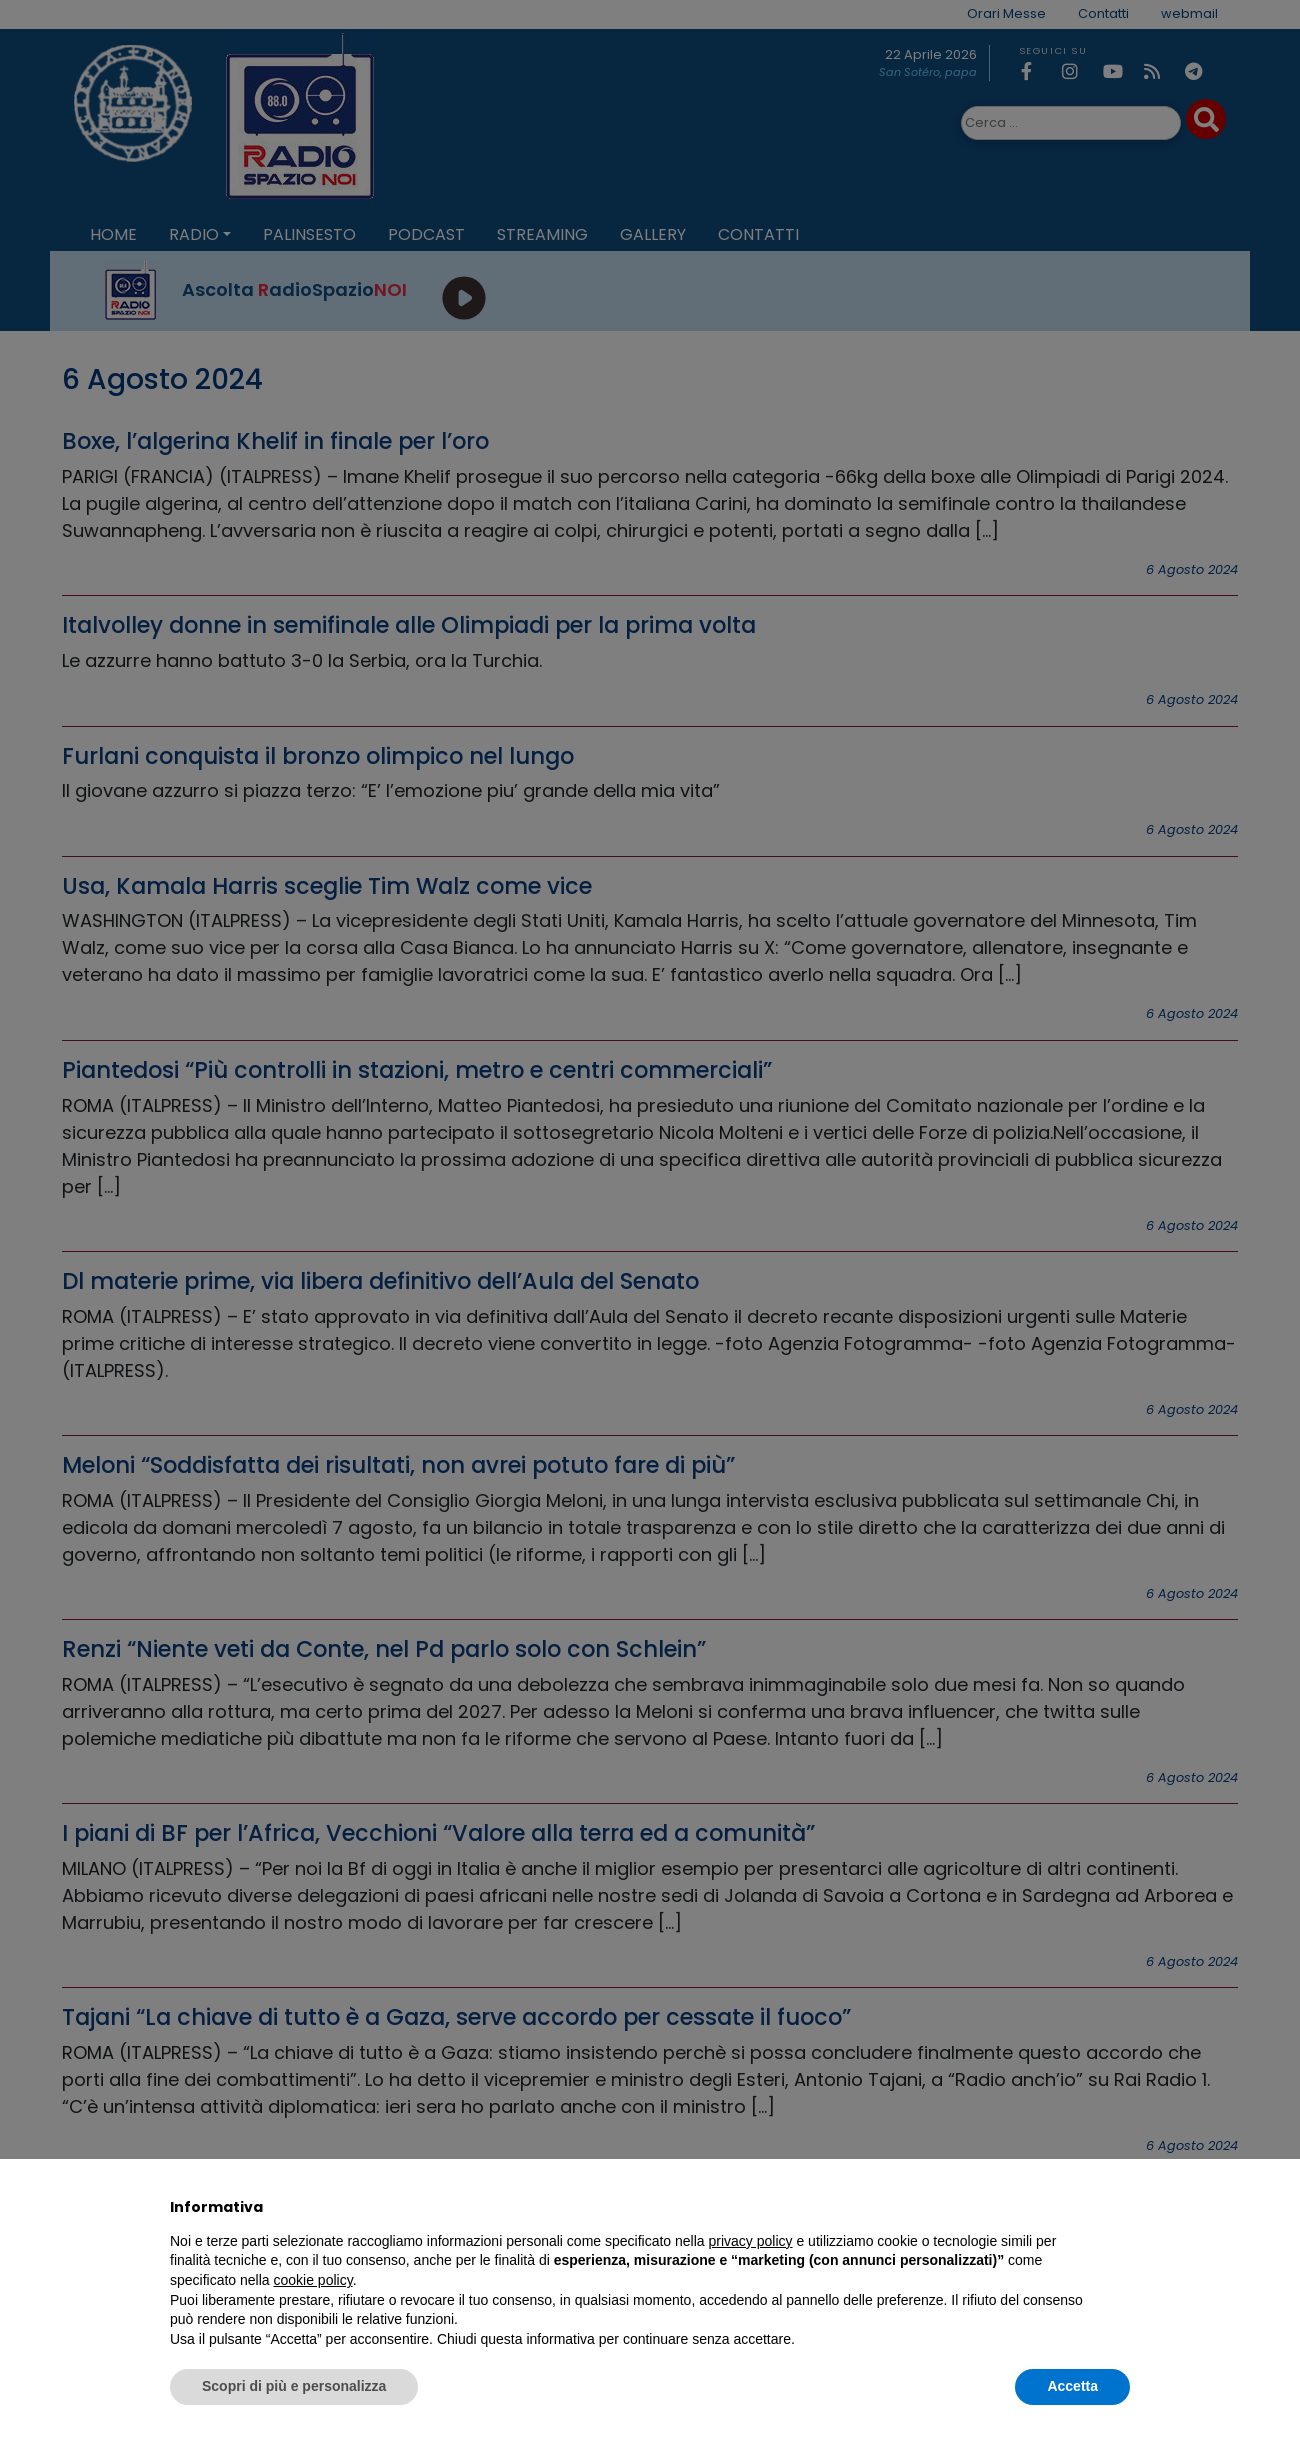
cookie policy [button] (313, 2280)
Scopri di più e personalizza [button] (294, 2386)
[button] (1120, 2207)
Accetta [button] (1072, 2386)
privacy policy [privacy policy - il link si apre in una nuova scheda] (751, 2241)
